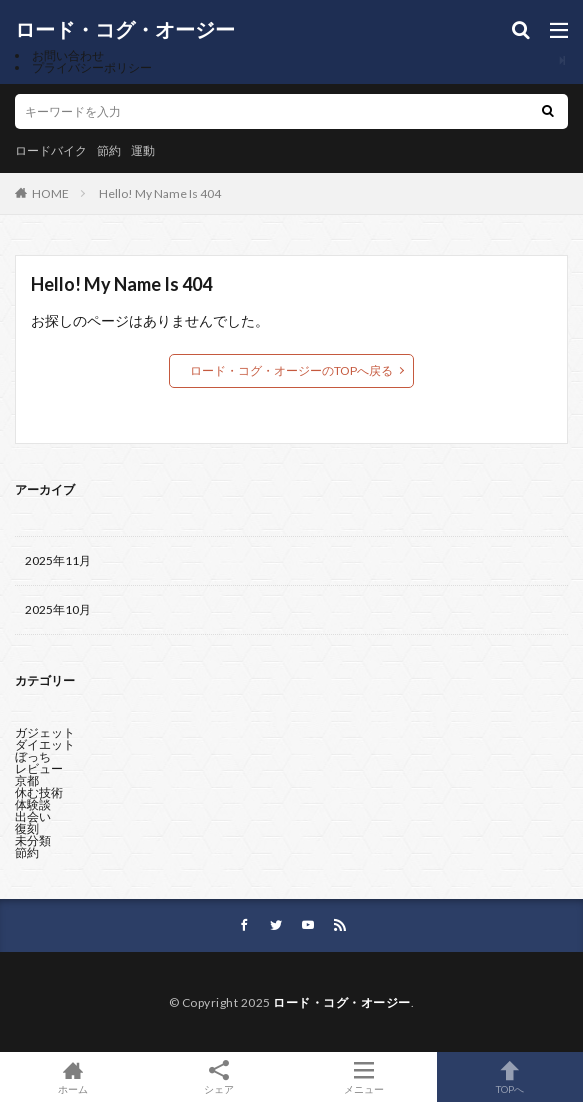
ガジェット (45, 732)
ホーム (73, 1077)
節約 (109, 150)
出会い (33, 816)
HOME (50, 193)
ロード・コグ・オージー (125, 30)
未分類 (33, 840)
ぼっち (33, 756)
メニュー (365, 1077)
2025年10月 (58, 609)
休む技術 (39, 792)
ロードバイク (51, 150)
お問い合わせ (68, 55)
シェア (219, 1077)
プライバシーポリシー (92, 67)
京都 (27, 780)
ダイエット (45, 744)
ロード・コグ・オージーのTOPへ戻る (291, 370)
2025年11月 (58, 560)
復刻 (27, 828)
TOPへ (510, 1077)
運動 (143, 150)
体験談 (33, 804)
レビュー (39, 768)
